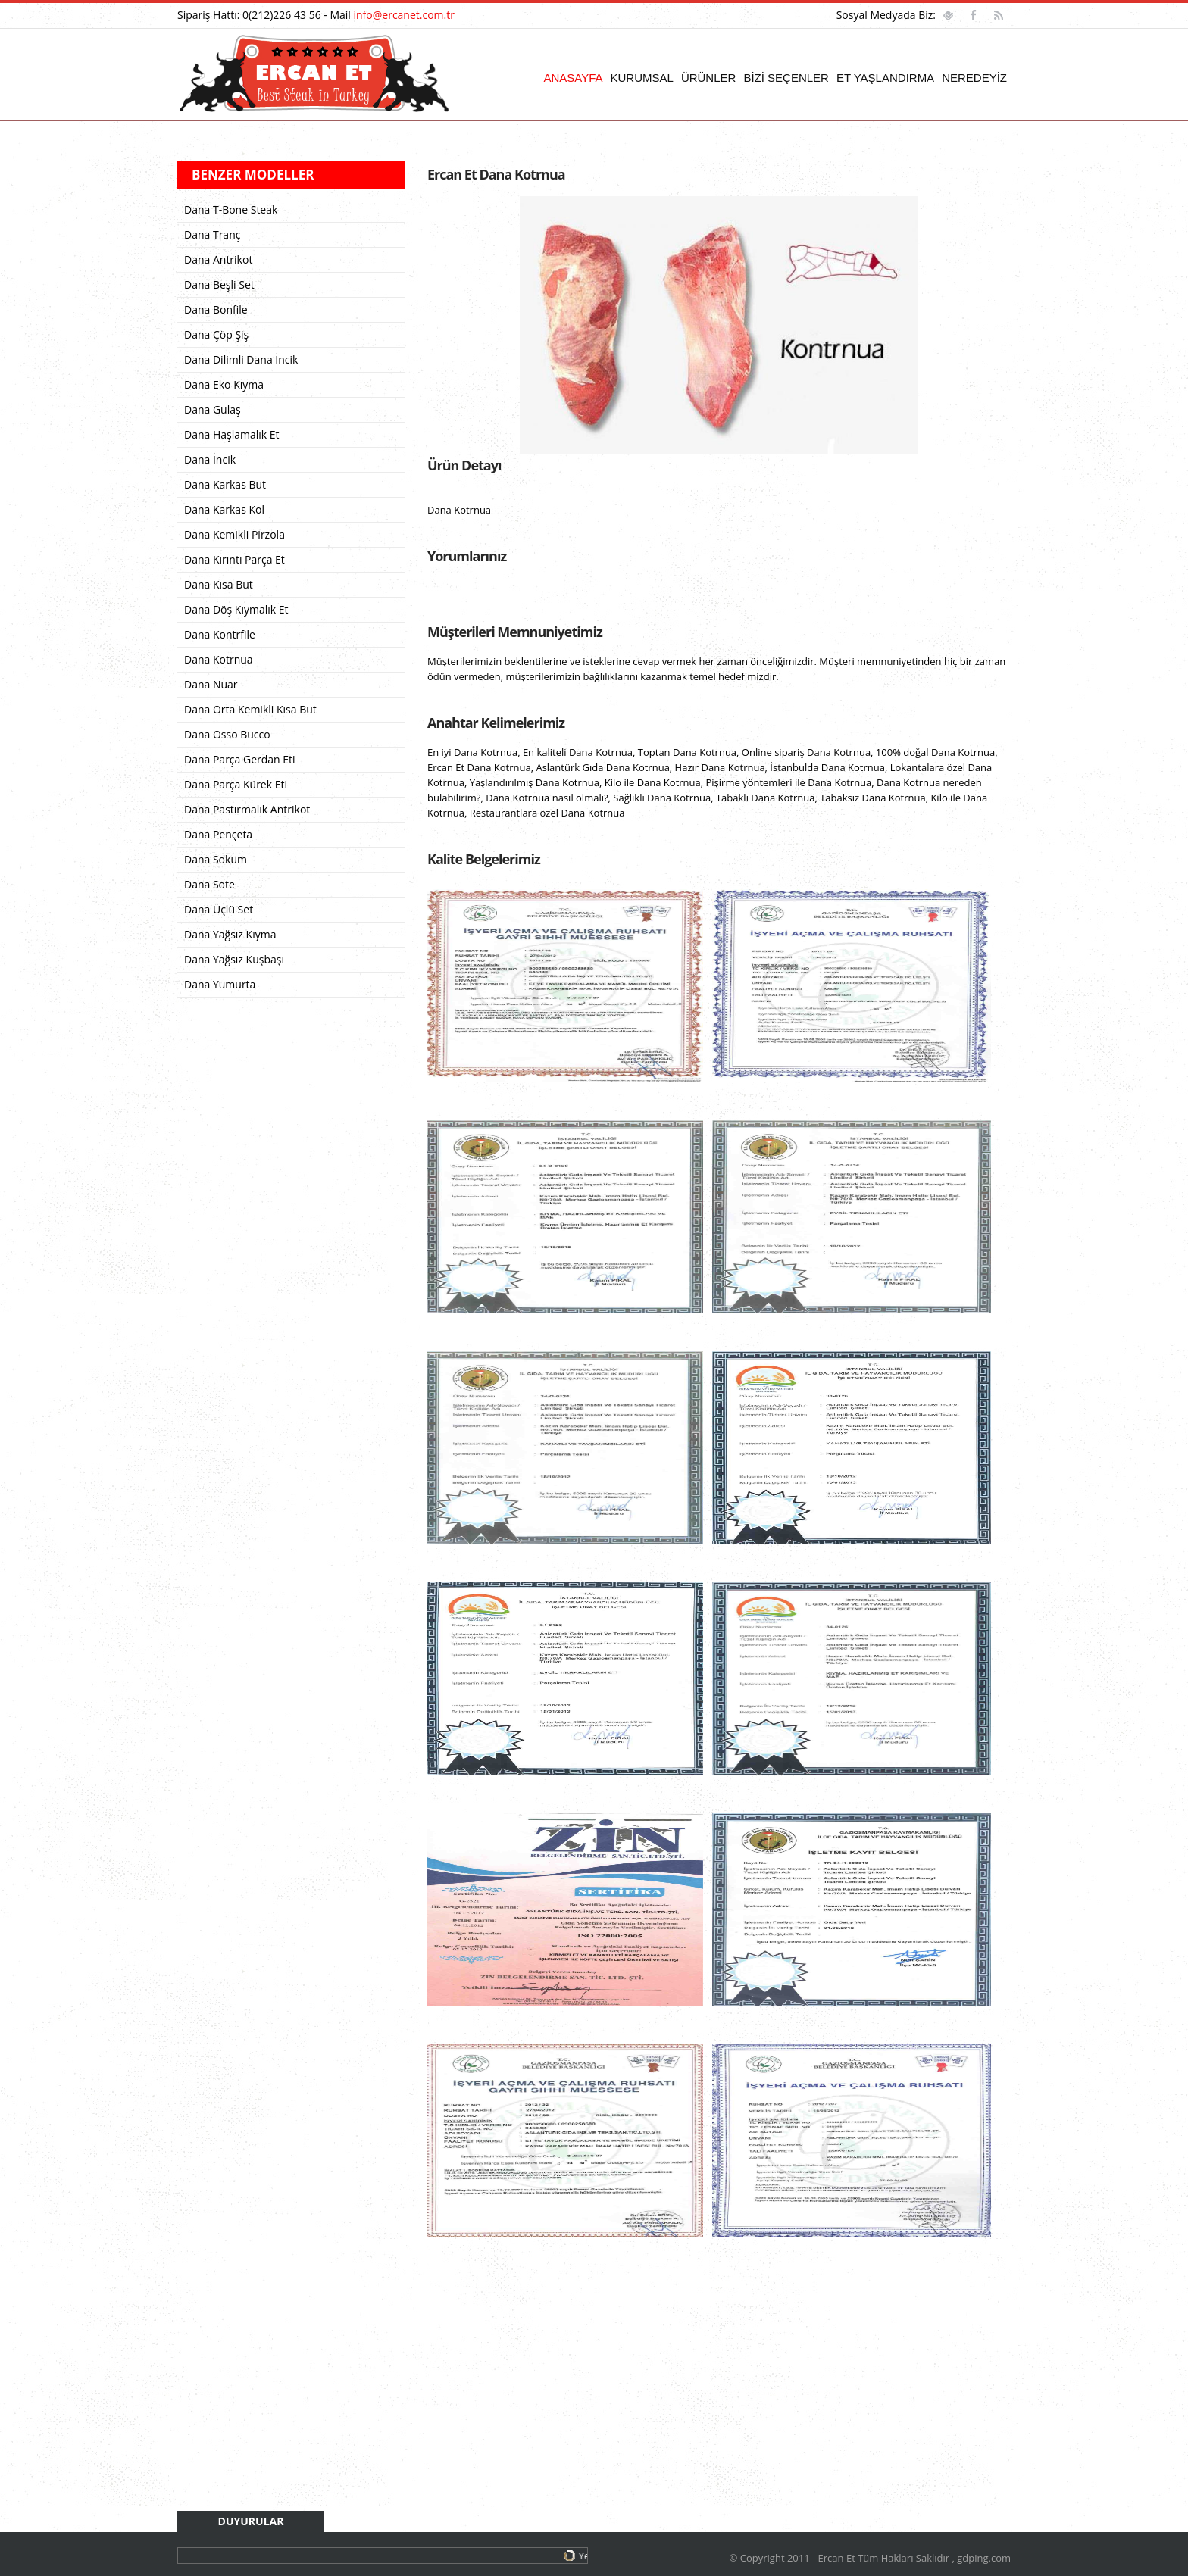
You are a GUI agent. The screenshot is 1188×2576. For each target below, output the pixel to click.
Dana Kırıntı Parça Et (234, 559)
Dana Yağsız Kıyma (230, 934)
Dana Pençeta (218, 834)
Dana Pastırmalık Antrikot (247, 809)
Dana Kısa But (218, 584)
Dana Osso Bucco (227, 734)
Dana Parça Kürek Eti (235, 784)
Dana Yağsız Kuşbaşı (234, 959)
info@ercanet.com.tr (404, 15)
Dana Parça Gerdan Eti (239, 759)
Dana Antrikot (218, 259)
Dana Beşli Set (219, 284)
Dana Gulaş (212, 409)
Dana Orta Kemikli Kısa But (250, 709)
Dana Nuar (211, 684)
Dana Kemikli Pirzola (234, 534)
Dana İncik (210, 459)
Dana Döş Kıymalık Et (236, 609)
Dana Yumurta (219, 984)
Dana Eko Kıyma (224, 384)
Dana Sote (209, 884)
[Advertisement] (719, 2392)
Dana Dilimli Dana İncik (241, 359)
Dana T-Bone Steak (230, 209)
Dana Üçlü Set (218, 909)
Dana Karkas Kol (224, 509)
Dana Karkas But (225, 484)
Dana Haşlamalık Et (232, 434)
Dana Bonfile (216, 309)
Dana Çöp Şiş (216, 334)
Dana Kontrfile (219, 634)
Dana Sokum (215, 859)
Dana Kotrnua (218, 659)
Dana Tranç (212, 234)
